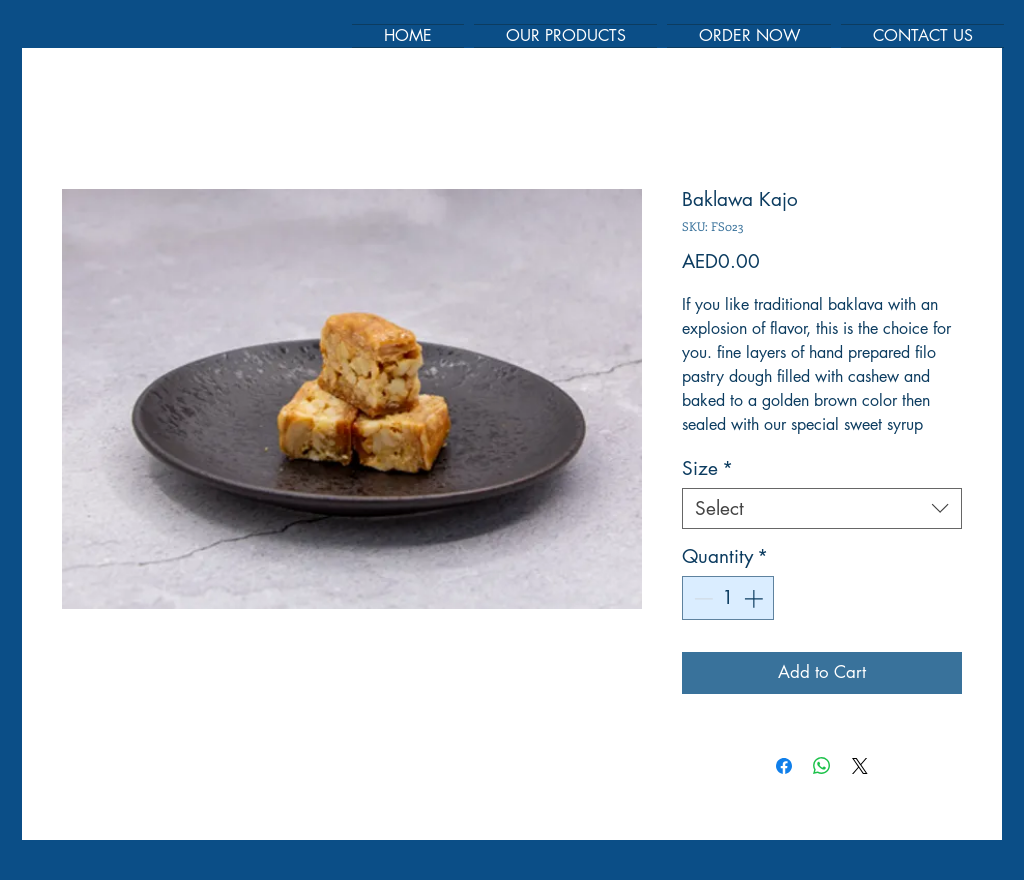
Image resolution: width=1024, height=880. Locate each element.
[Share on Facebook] (784, 766)
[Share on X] (860, 766)
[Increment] (755, 598)
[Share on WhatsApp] (822, 766)
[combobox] (822, 508)
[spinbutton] (728, 598)
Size (707, 468)
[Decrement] (701, 598)
